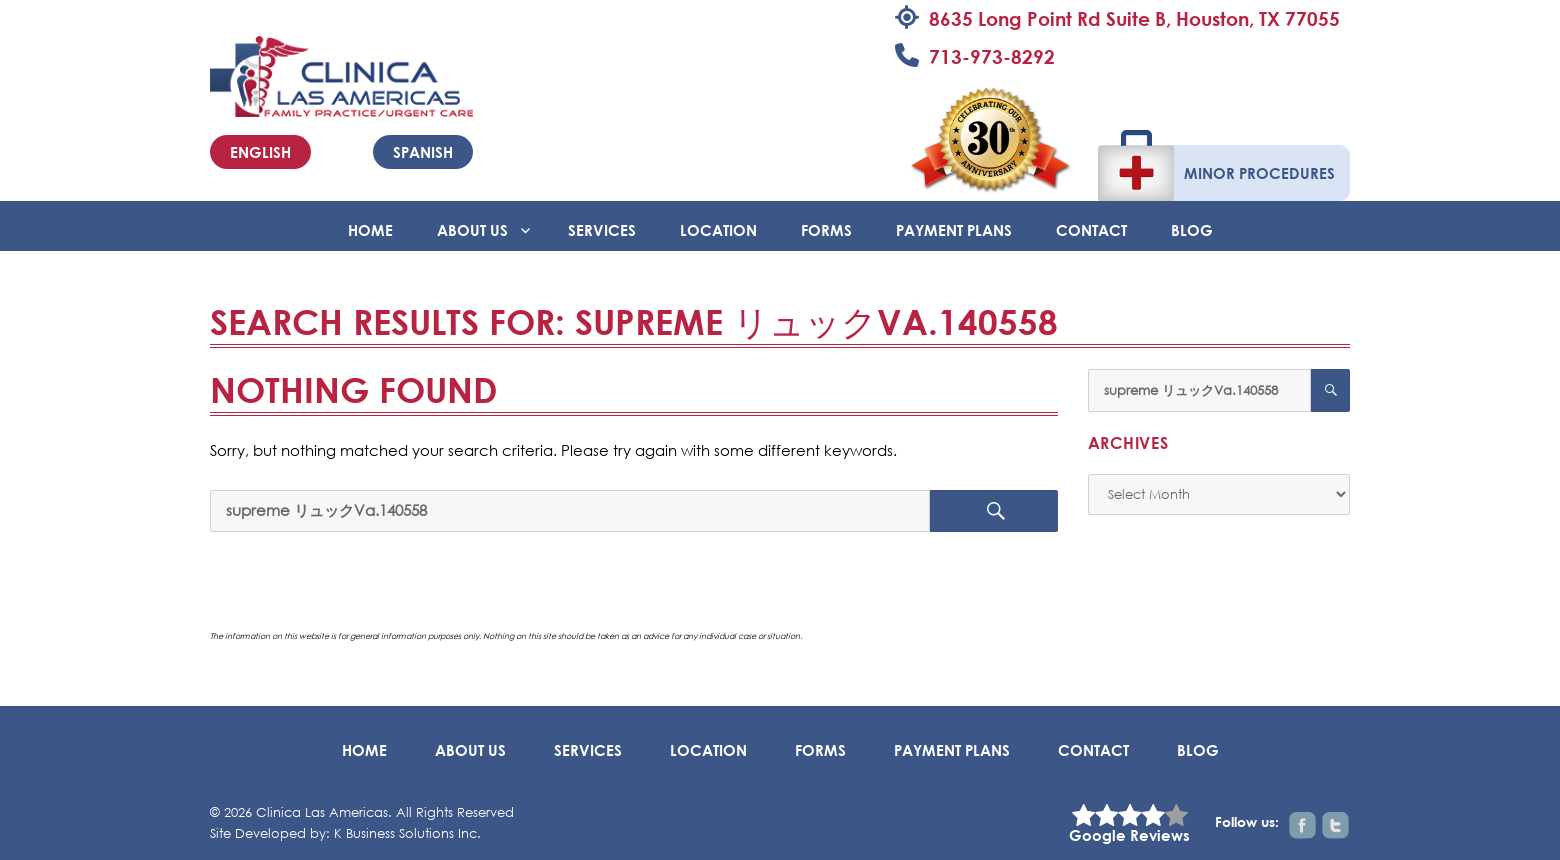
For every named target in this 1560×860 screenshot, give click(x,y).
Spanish (423, 152)
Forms (826, 230)
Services (602, 230)
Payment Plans (954, 230)
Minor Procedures (1259, 173)
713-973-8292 (992, 56)
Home (370, 230)
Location (718, 230)
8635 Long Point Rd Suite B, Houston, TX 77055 (1134, 18)
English (260, 152)
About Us (472, 230)
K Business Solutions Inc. (407, 833)
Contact (1091, 230)
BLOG (1192, 230)
